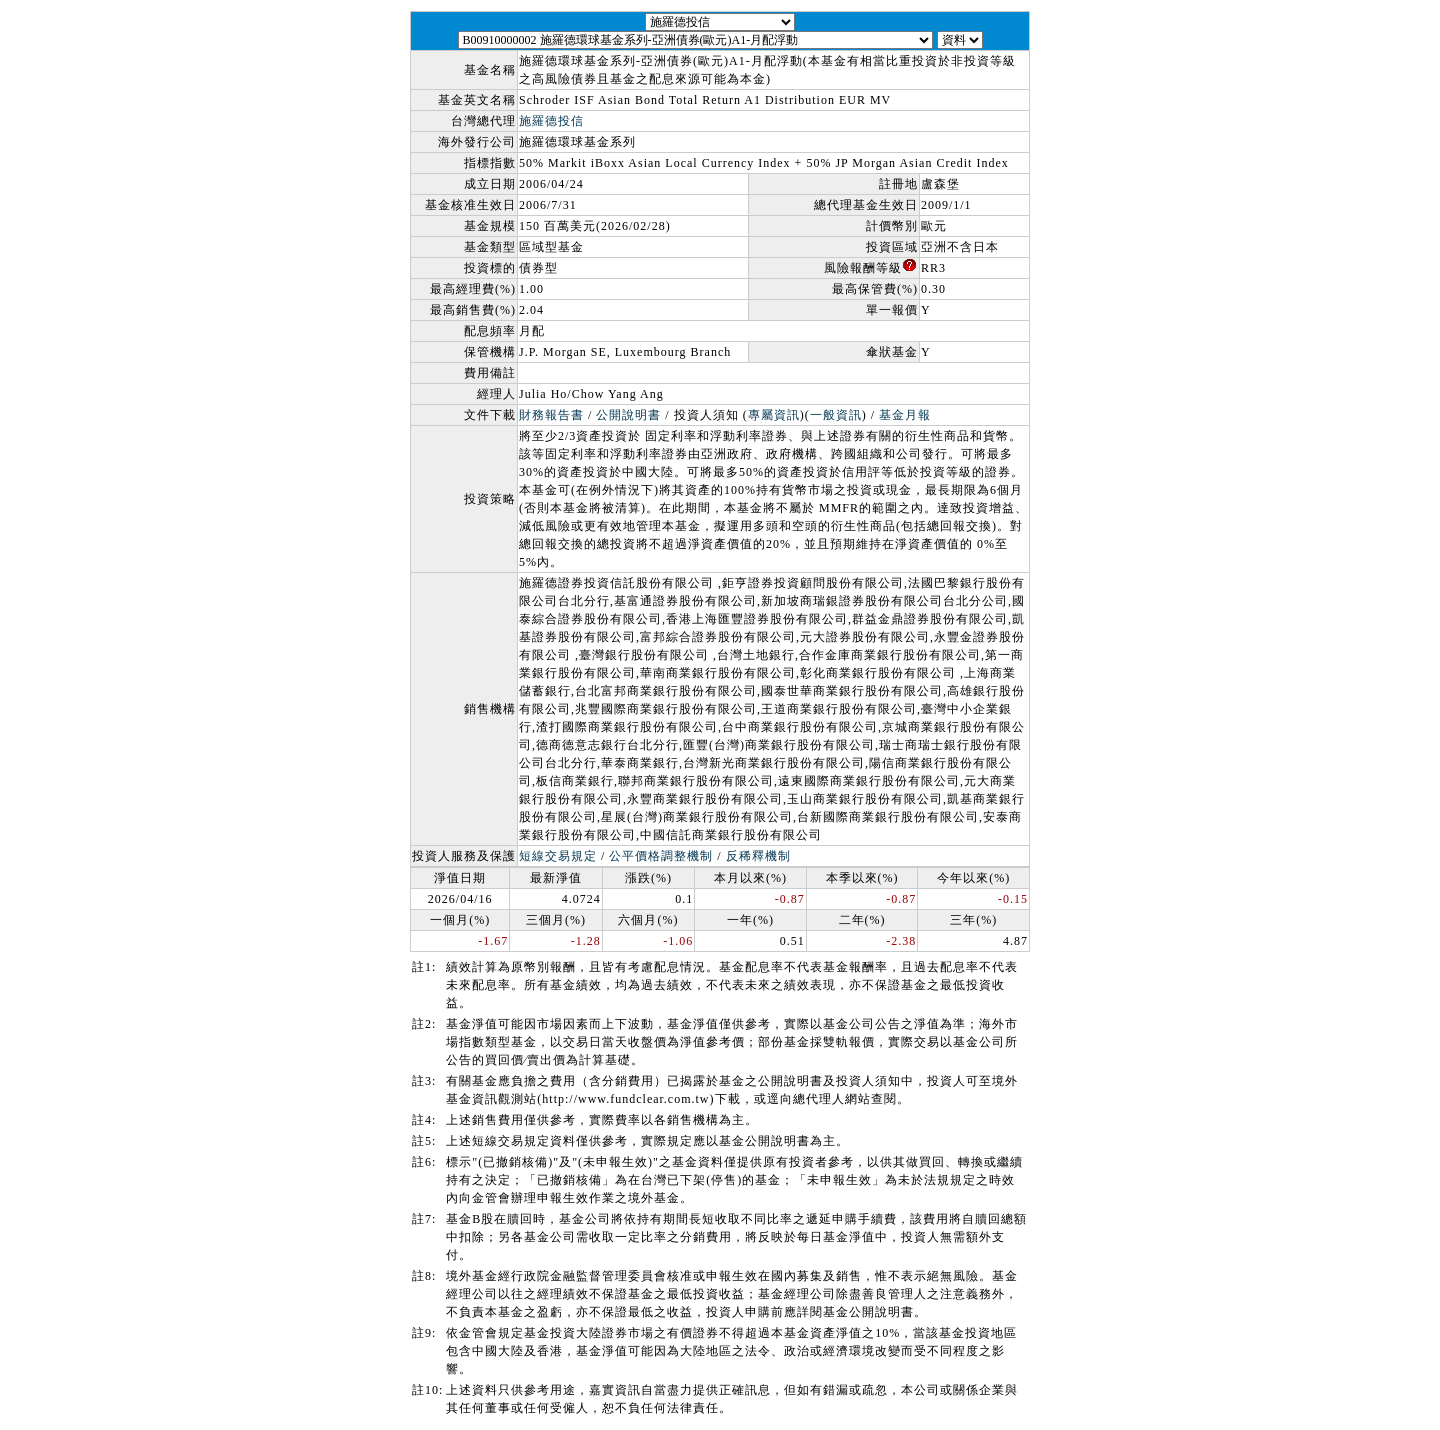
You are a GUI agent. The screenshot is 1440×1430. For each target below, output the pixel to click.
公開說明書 (628, 415)
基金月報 (905, 415)
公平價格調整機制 (661, 856)
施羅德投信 (551, 121)
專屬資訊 (774, 415)
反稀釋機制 (758, 856)
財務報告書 (551, 415)
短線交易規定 (558, 856)
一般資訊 (836, 415)
